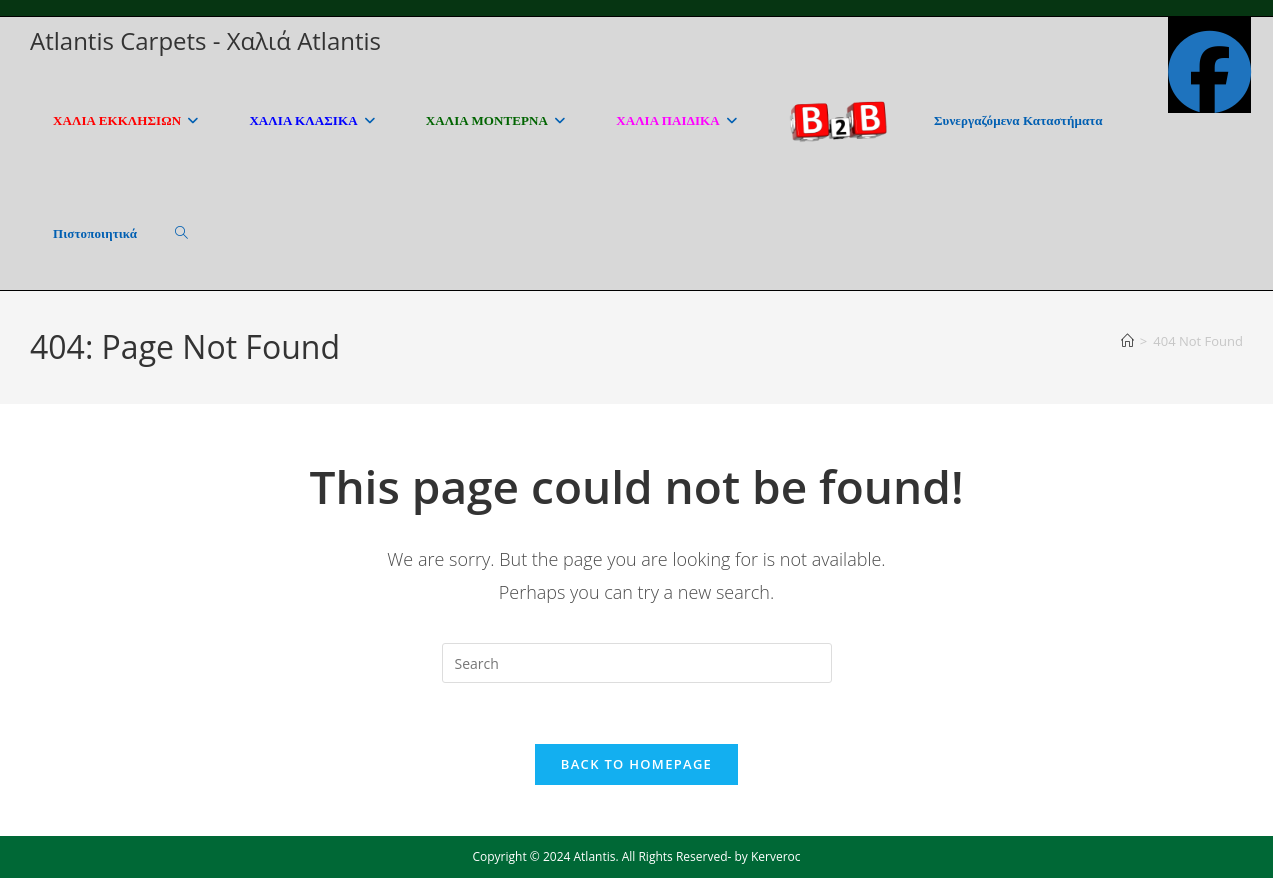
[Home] (1127, 341)
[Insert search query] (637, 663)
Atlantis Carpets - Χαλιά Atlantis (205, 40)
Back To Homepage (636, 764)
